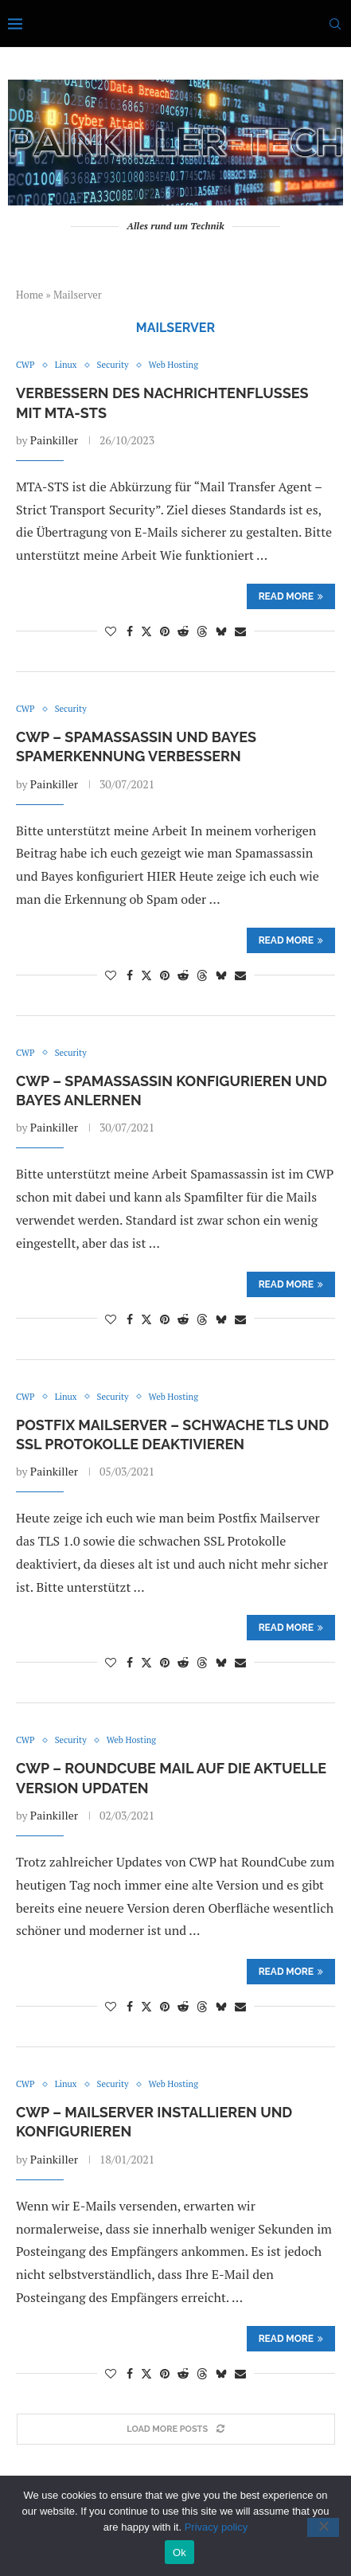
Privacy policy (216, 2527)
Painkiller (54, 440)
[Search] (335, 24)
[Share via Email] (240, 631)
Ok (179, 2552)
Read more (291, 596)
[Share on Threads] (202, 631)
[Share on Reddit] (183, 631)
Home (29, 294)
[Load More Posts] (176, 2429)
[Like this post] (110, 631)
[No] (323, 2527)
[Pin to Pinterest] (165, 631)
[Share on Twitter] (146, 631)
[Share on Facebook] (130, 631)
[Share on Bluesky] (221, 631)
